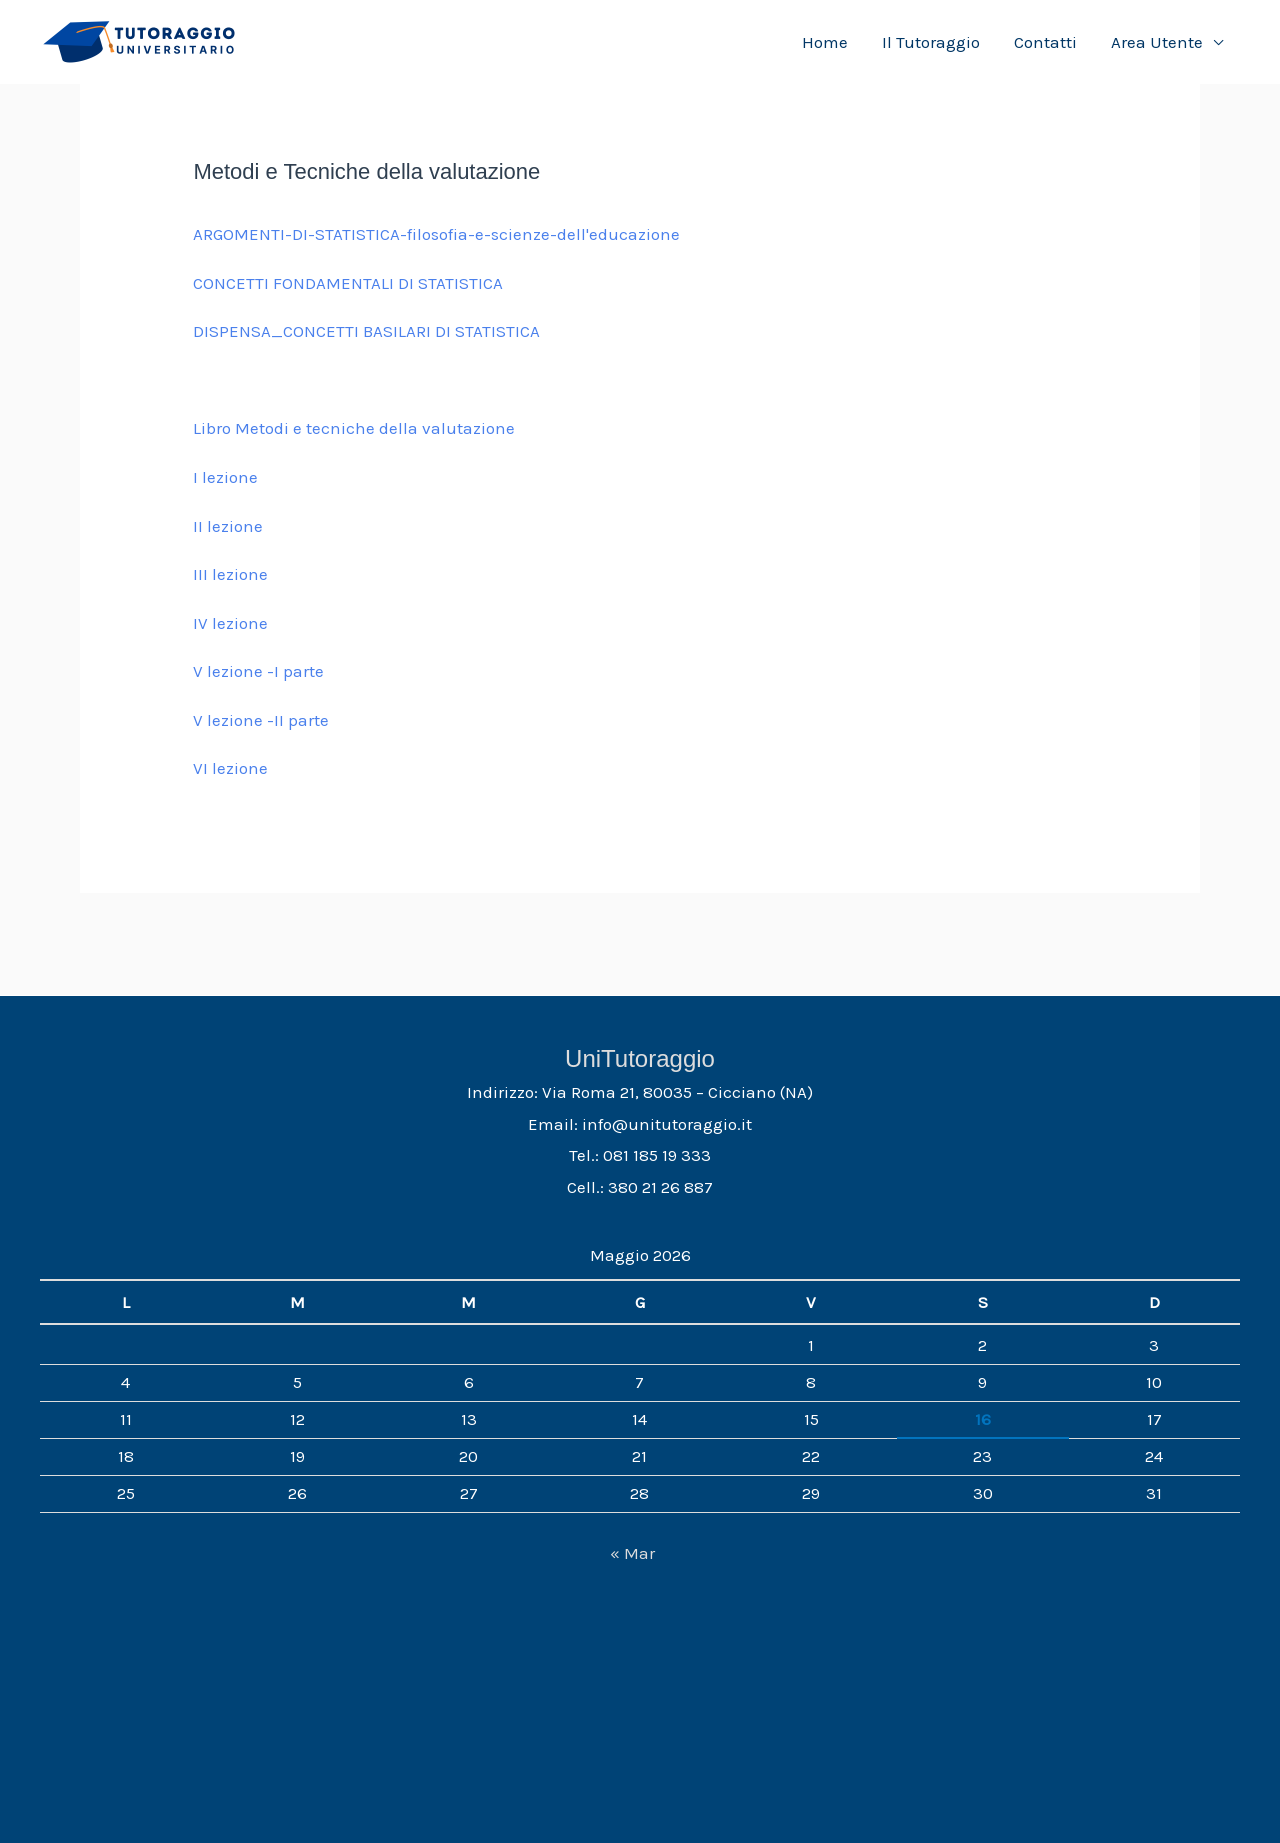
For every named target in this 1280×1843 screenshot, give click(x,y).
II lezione (228, 526)
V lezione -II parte (261, 720)
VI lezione (230, 768)
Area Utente (1157, 42)
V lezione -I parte (258, 671)
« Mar (632, 1553)
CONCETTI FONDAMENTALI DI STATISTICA (348, 283)
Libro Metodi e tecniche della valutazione (354, 428)
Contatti (1045, 42)
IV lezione (230, 623)
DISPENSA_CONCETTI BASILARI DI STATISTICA (366, 331)
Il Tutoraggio (931, 42)
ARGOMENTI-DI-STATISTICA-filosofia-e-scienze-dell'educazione (436, 234)
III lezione (230, 574)
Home (825, 42)
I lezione (225, 477)
